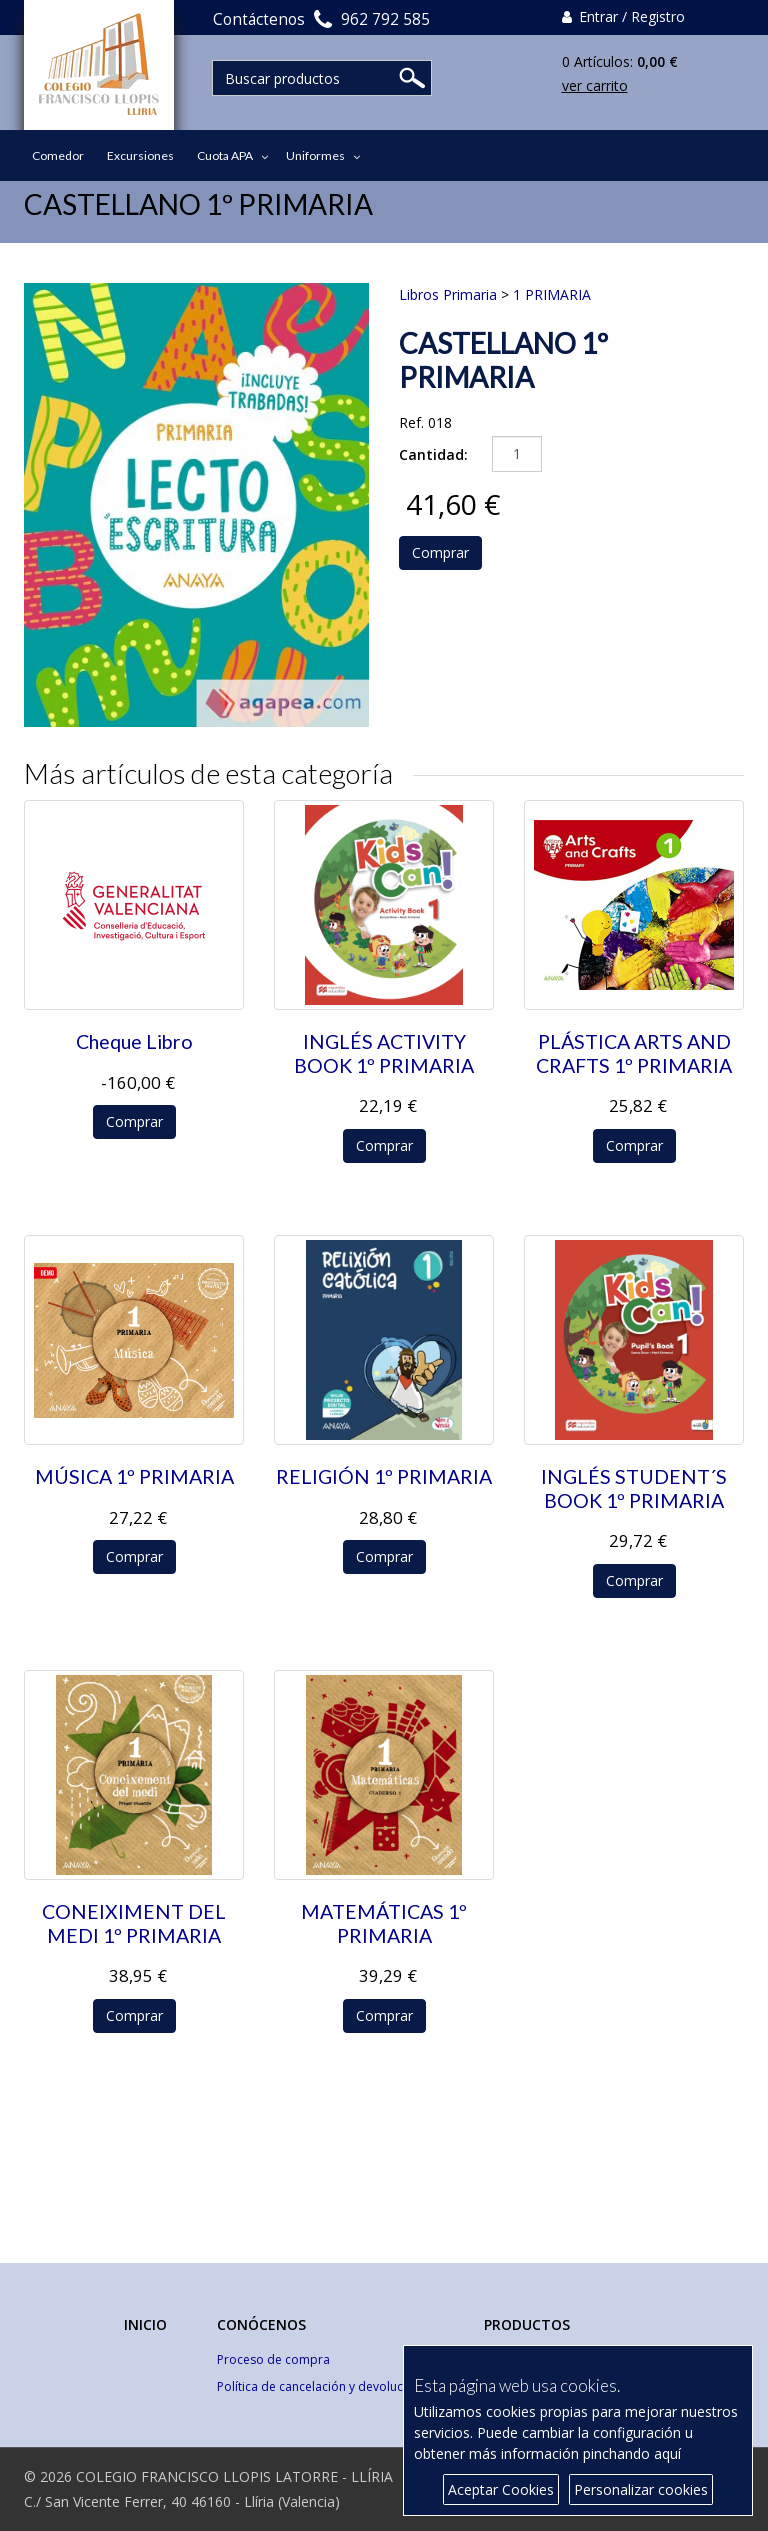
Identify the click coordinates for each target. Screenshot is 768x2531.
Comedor (58, 155)
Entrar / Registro (623, 16)
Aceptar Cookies (501, 2489)
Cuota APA (225, 155)
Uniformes (315, 155)
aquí (667, 2453)
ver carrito (595, 85)
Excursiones (140, 155)
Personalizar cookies (641, 2489)
